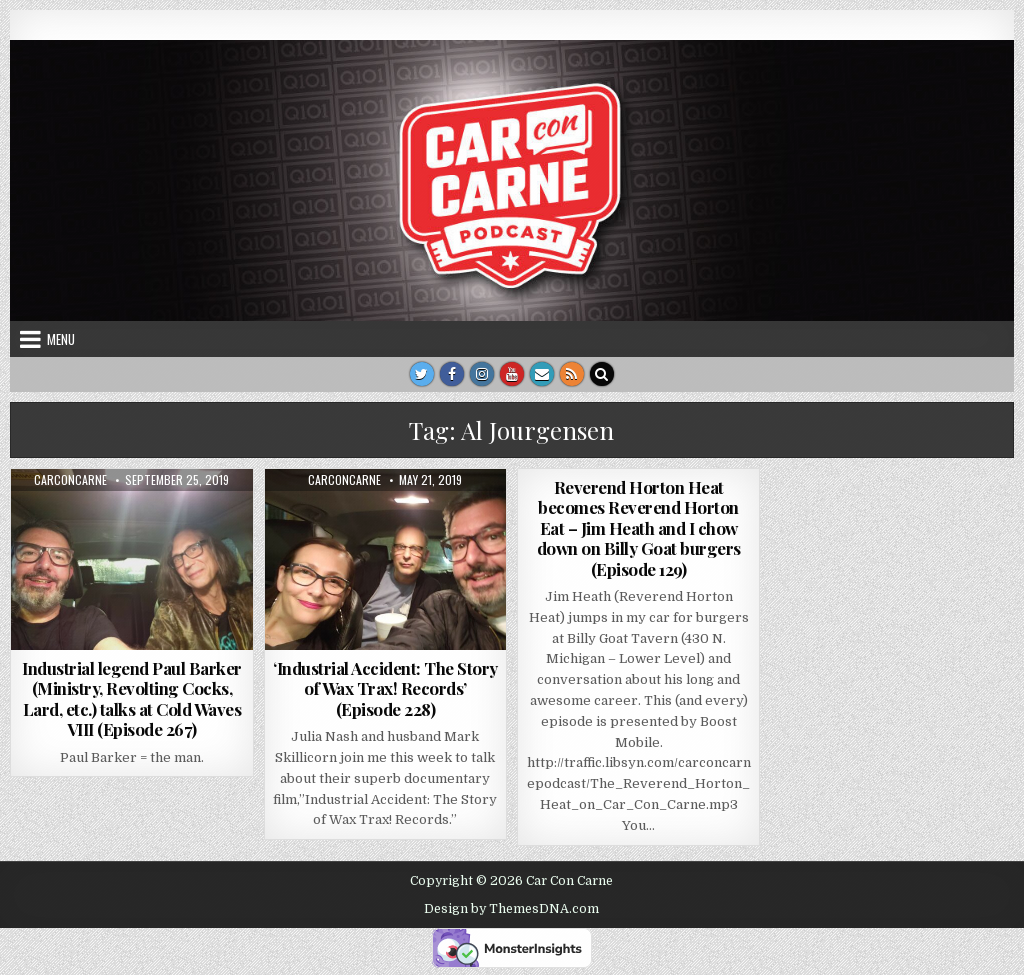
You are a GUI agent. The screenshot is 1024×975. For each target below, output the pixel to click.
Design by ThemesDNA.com (511, 909)
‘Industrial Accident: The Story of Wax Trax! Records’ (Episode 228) (385, 688)
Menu (61, 339)
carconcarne (70, 480)
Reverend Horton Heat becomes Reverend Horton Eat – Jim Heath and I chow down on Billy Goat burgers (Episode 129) (639, 528)
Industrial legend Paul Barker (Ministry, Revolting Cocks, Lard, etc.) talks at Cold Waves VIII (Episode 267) (132, 698)
